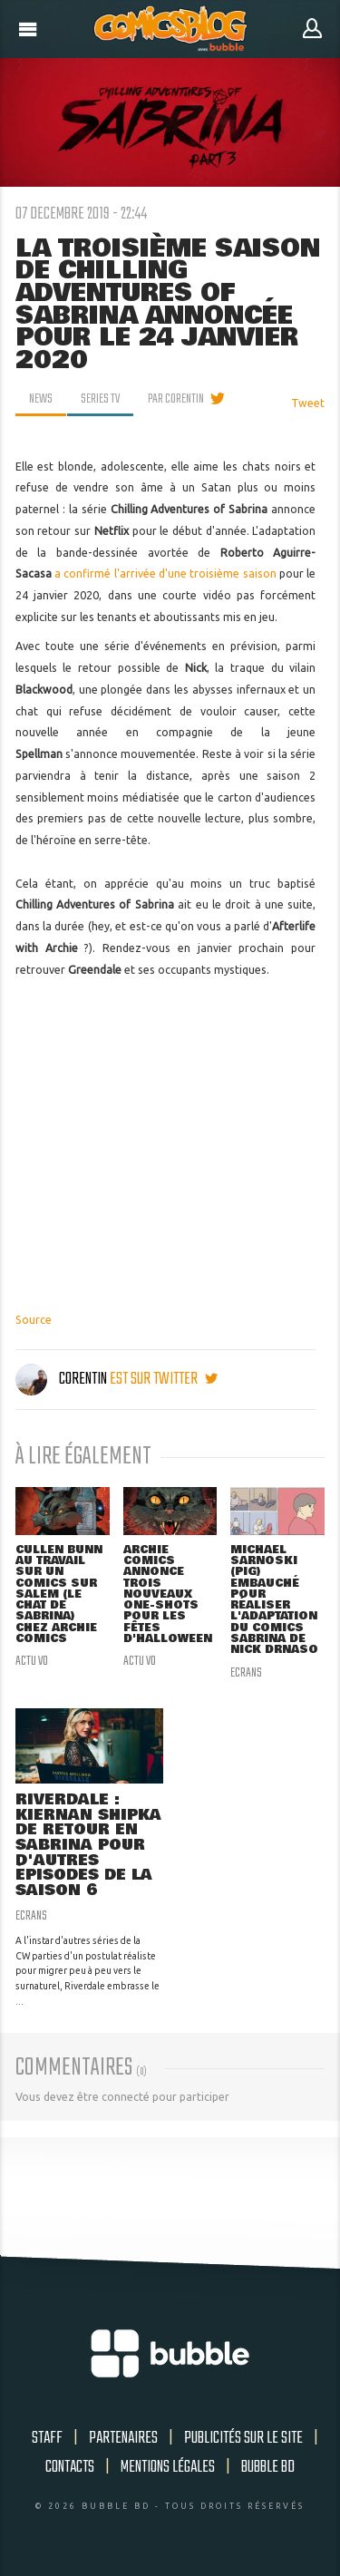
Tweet (308, 403)
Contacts (69, 2467)
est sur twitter (164, 1379)
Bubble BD (268, 2467)
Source (33, 1320)
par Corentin (176, 399)
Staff (47, 2438)
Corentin (62, 1379)
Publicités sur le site (243, 2438)
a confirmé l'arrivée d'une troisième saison (165, 573)
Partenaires (123, 2438)
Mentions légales (168, 2467)
